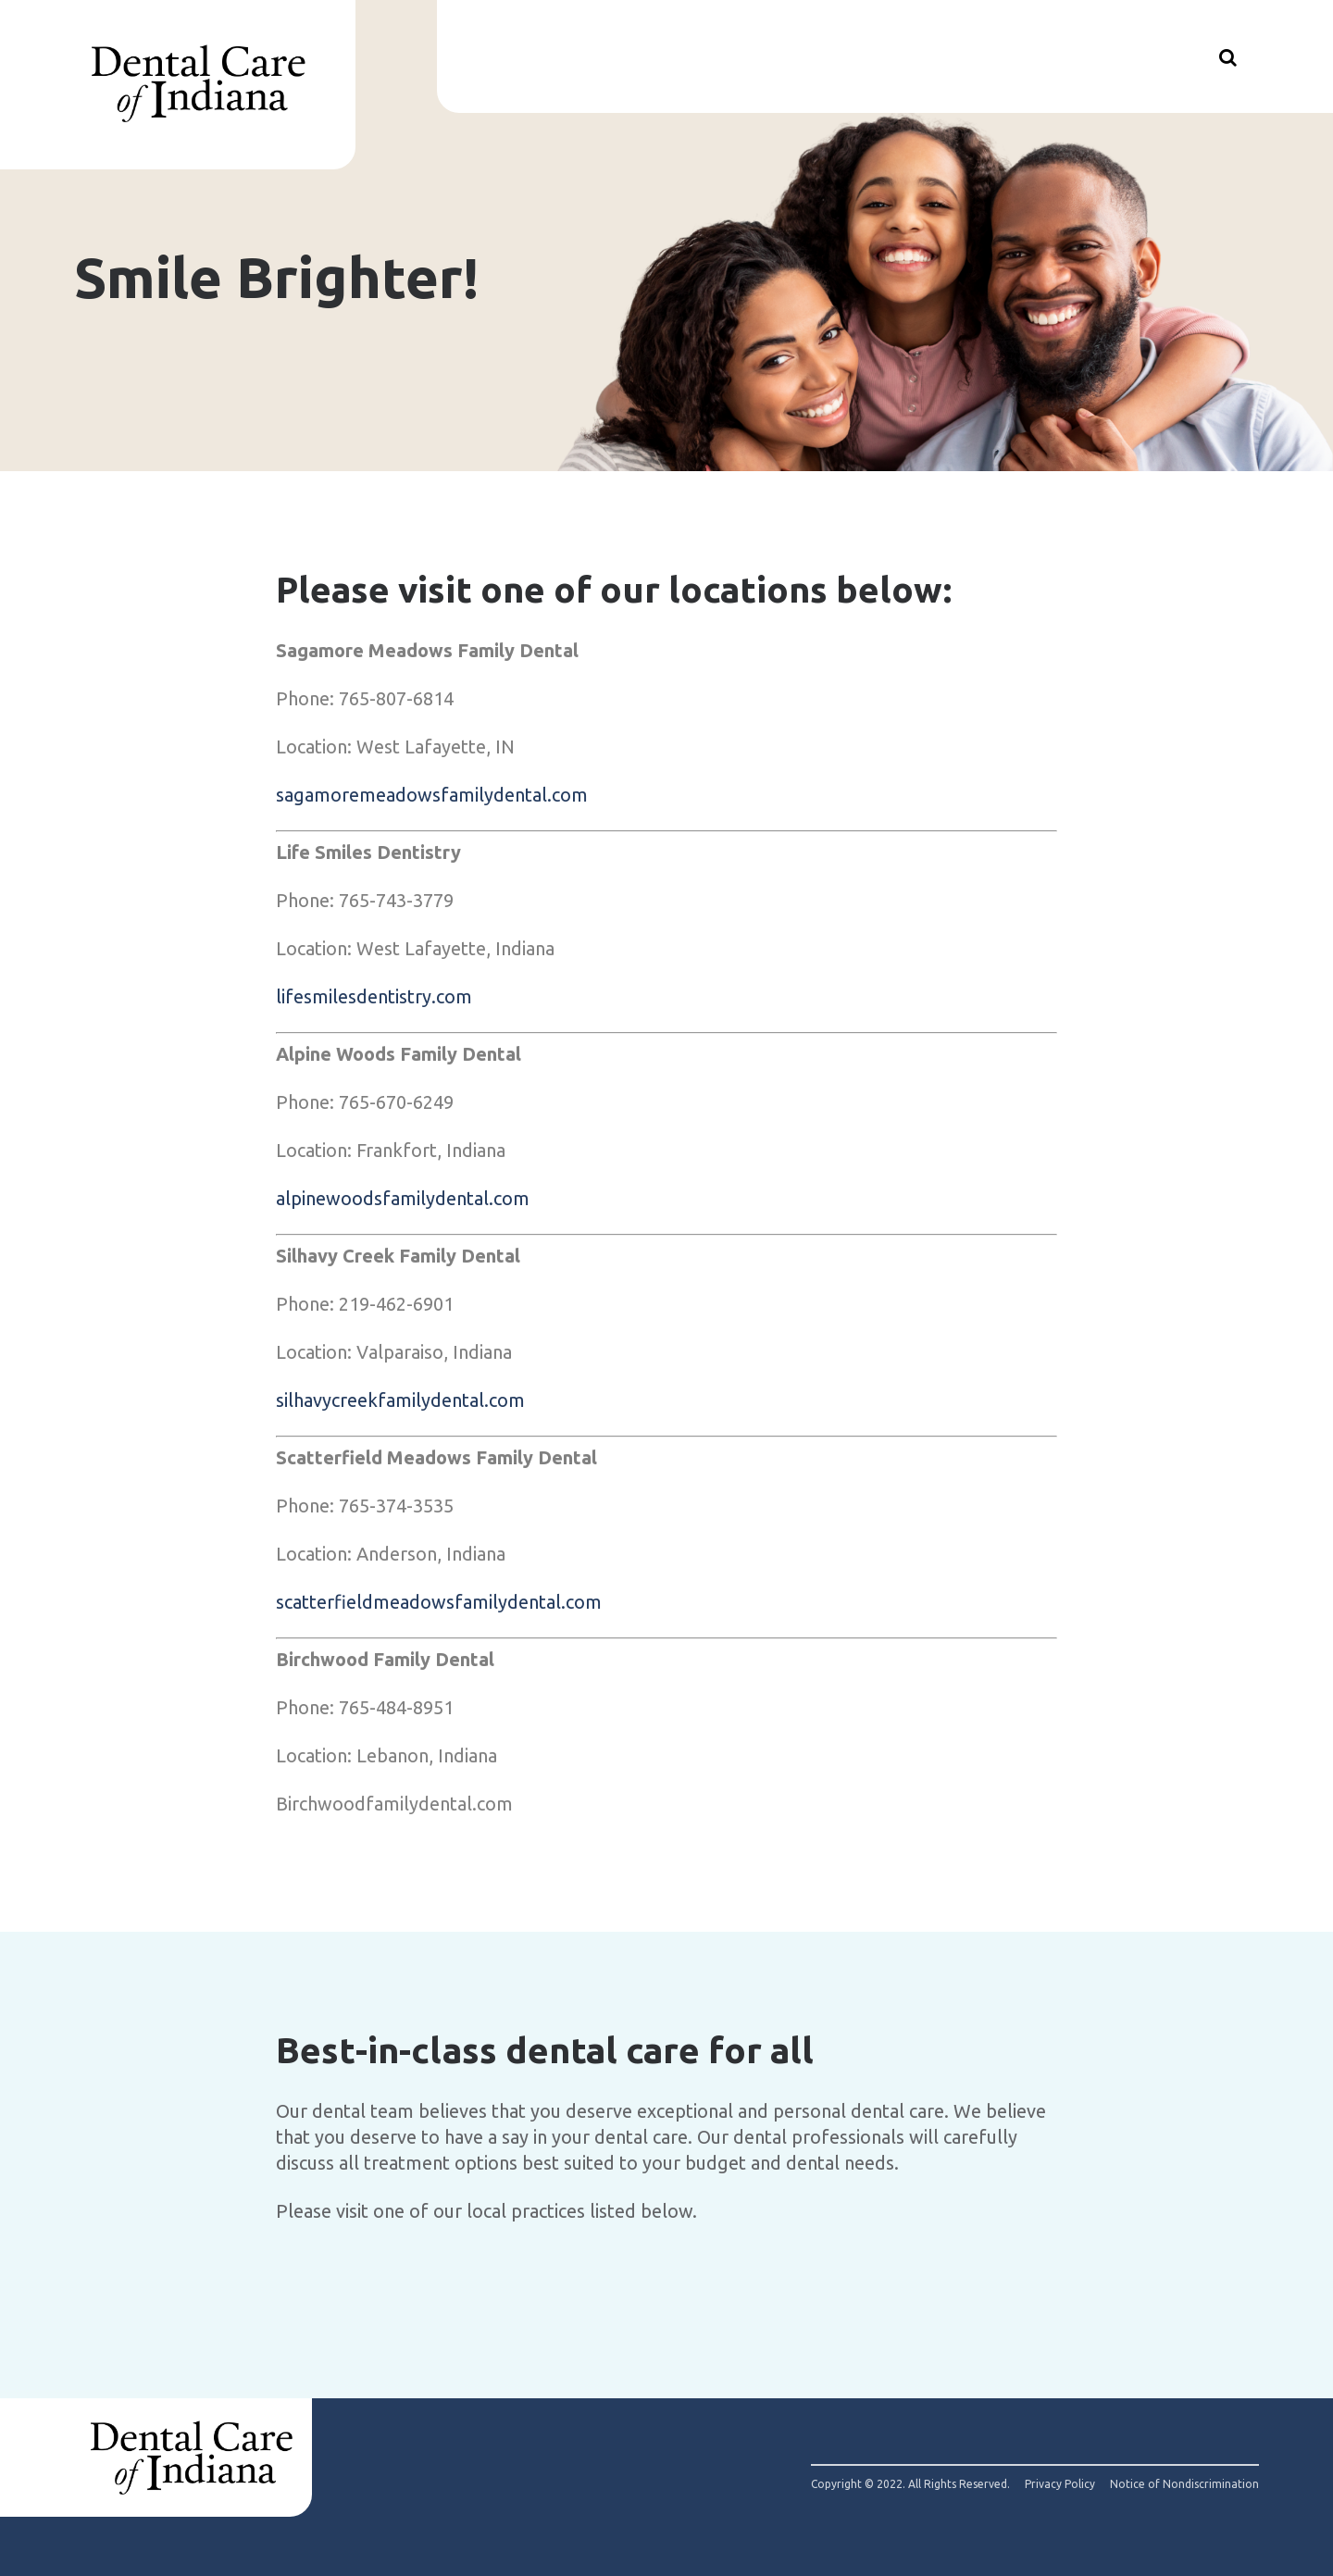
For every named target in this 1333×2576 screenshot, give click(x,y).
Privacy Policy (1060, 2484)
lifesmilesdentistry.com (374, 996)
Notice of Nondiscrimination (1184, 2484)
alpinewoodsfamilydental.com (402, 1198)
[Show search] (1227, 56)
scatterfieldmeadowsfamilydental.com (439, 1601)
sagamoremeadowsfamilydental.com (432, 794)
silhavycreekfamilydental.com (400, 1400)
